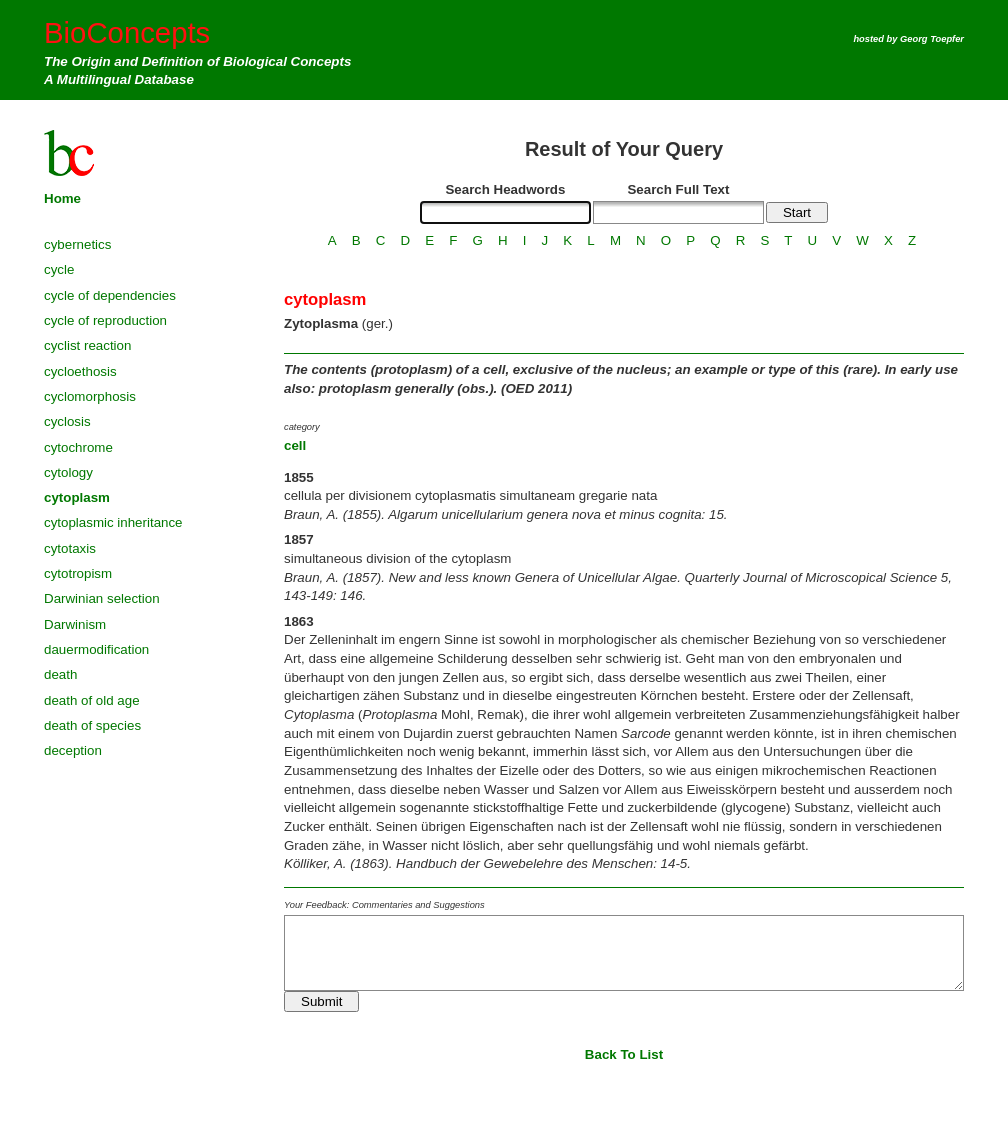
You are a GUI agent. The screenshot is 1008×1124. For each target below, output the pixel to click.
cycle (59, 269)
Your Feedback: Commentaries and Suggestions (384, 905)
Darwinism (75, 624)
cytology (68, 472)
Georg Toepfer (932, 39)
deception (73, 750)
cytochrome (78, 447)
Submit (321, 1001)
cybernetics (77, 244)
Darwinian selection (102, 598)
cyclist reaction (87, 345)
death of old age (92, 700)
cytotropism (78, 573)
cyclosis (67, 421)
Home (62, 198)
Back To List (624, 1054)
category (302, 427)
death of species (92, 725)
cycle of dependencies (110, 295)
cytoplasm (77, 497)
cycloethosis (80, 371)
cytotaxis (70, 548)
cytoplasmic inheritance (113, 522)
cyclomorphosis (90, 396)
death (60, 674)
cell (295, 445)
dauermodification (96, 649)
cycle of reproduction (105, 320)
